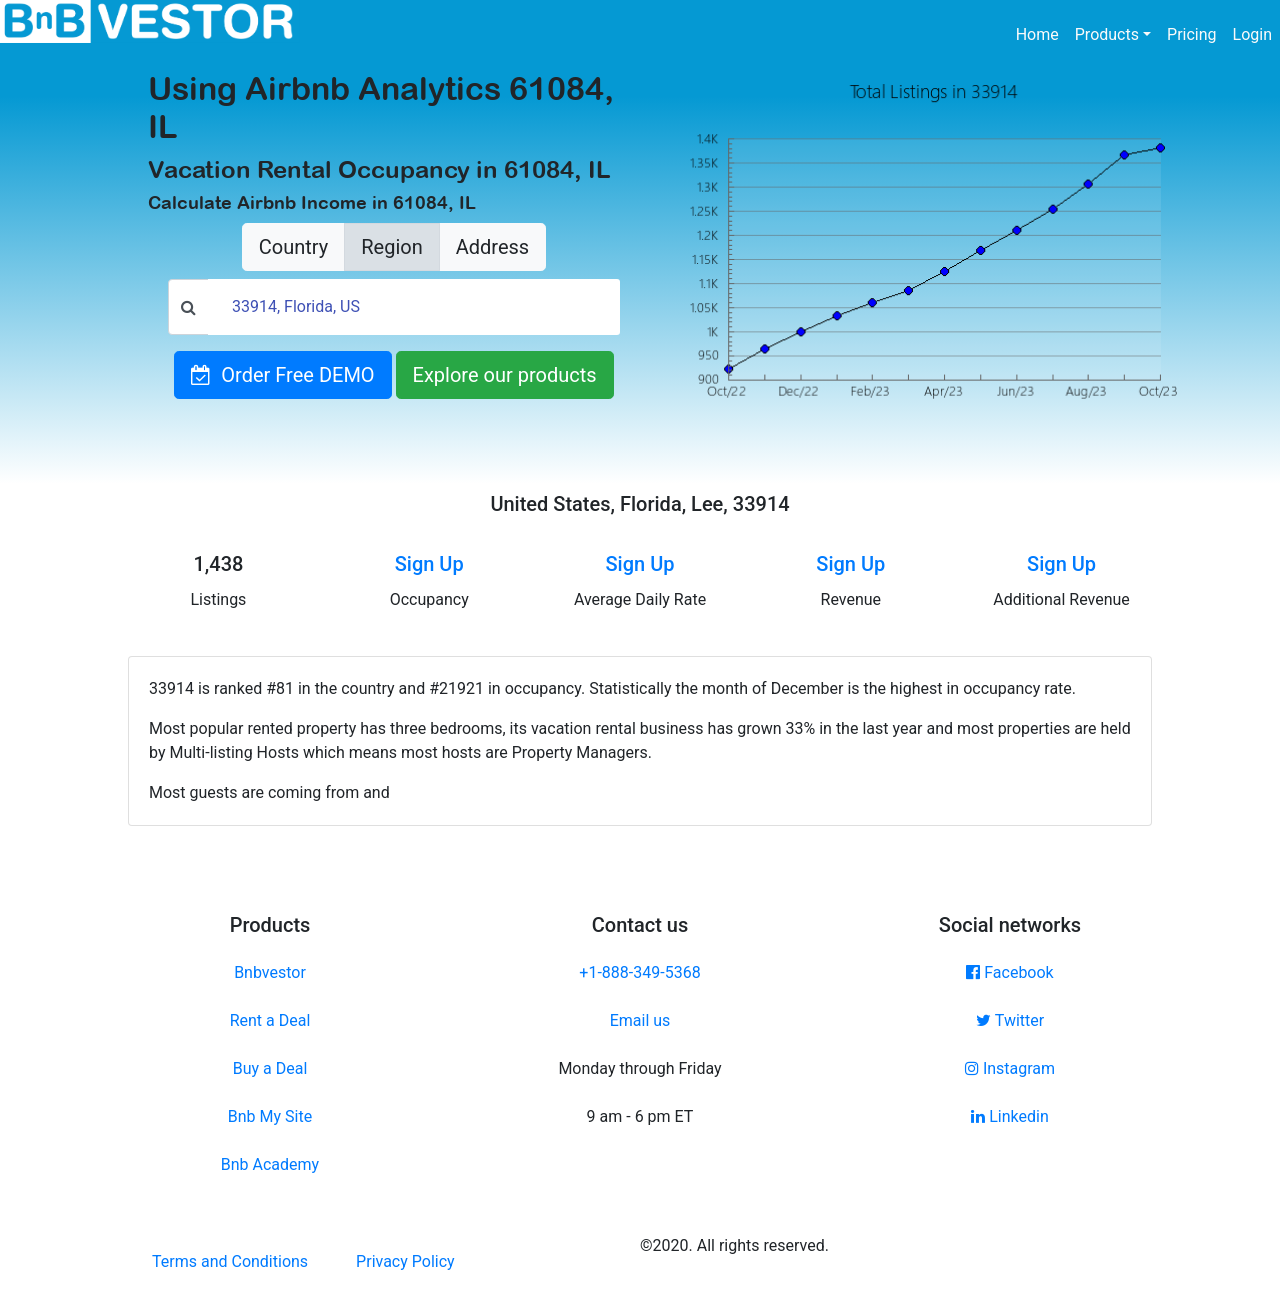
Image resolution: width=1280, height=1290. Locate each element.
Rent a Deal (270, 1020)
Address (492, 247)
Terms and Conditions (230, 1261)
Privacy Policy (405, 1261)
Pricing (1192, 34)
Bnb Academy (270, 1164)
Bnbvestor (270, 972)
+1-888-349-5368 (639, 972)
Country (293, 247)
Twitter (1010, 1020)
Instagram (1010, 1068)
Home (1041, 33)
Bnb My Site (270, 1116)
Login (1252, 34)
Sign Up (429, 564)
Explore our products (505, 375)
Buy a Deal (270, 1068)
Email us (640, 1020)
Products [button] (1107, 34)
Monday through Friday (639, 1068)
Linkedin (1010, 1116)
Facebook (1009, 972)
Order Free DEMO (282, 375)
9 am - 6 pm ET (640, 1116)
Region (391, 247)
